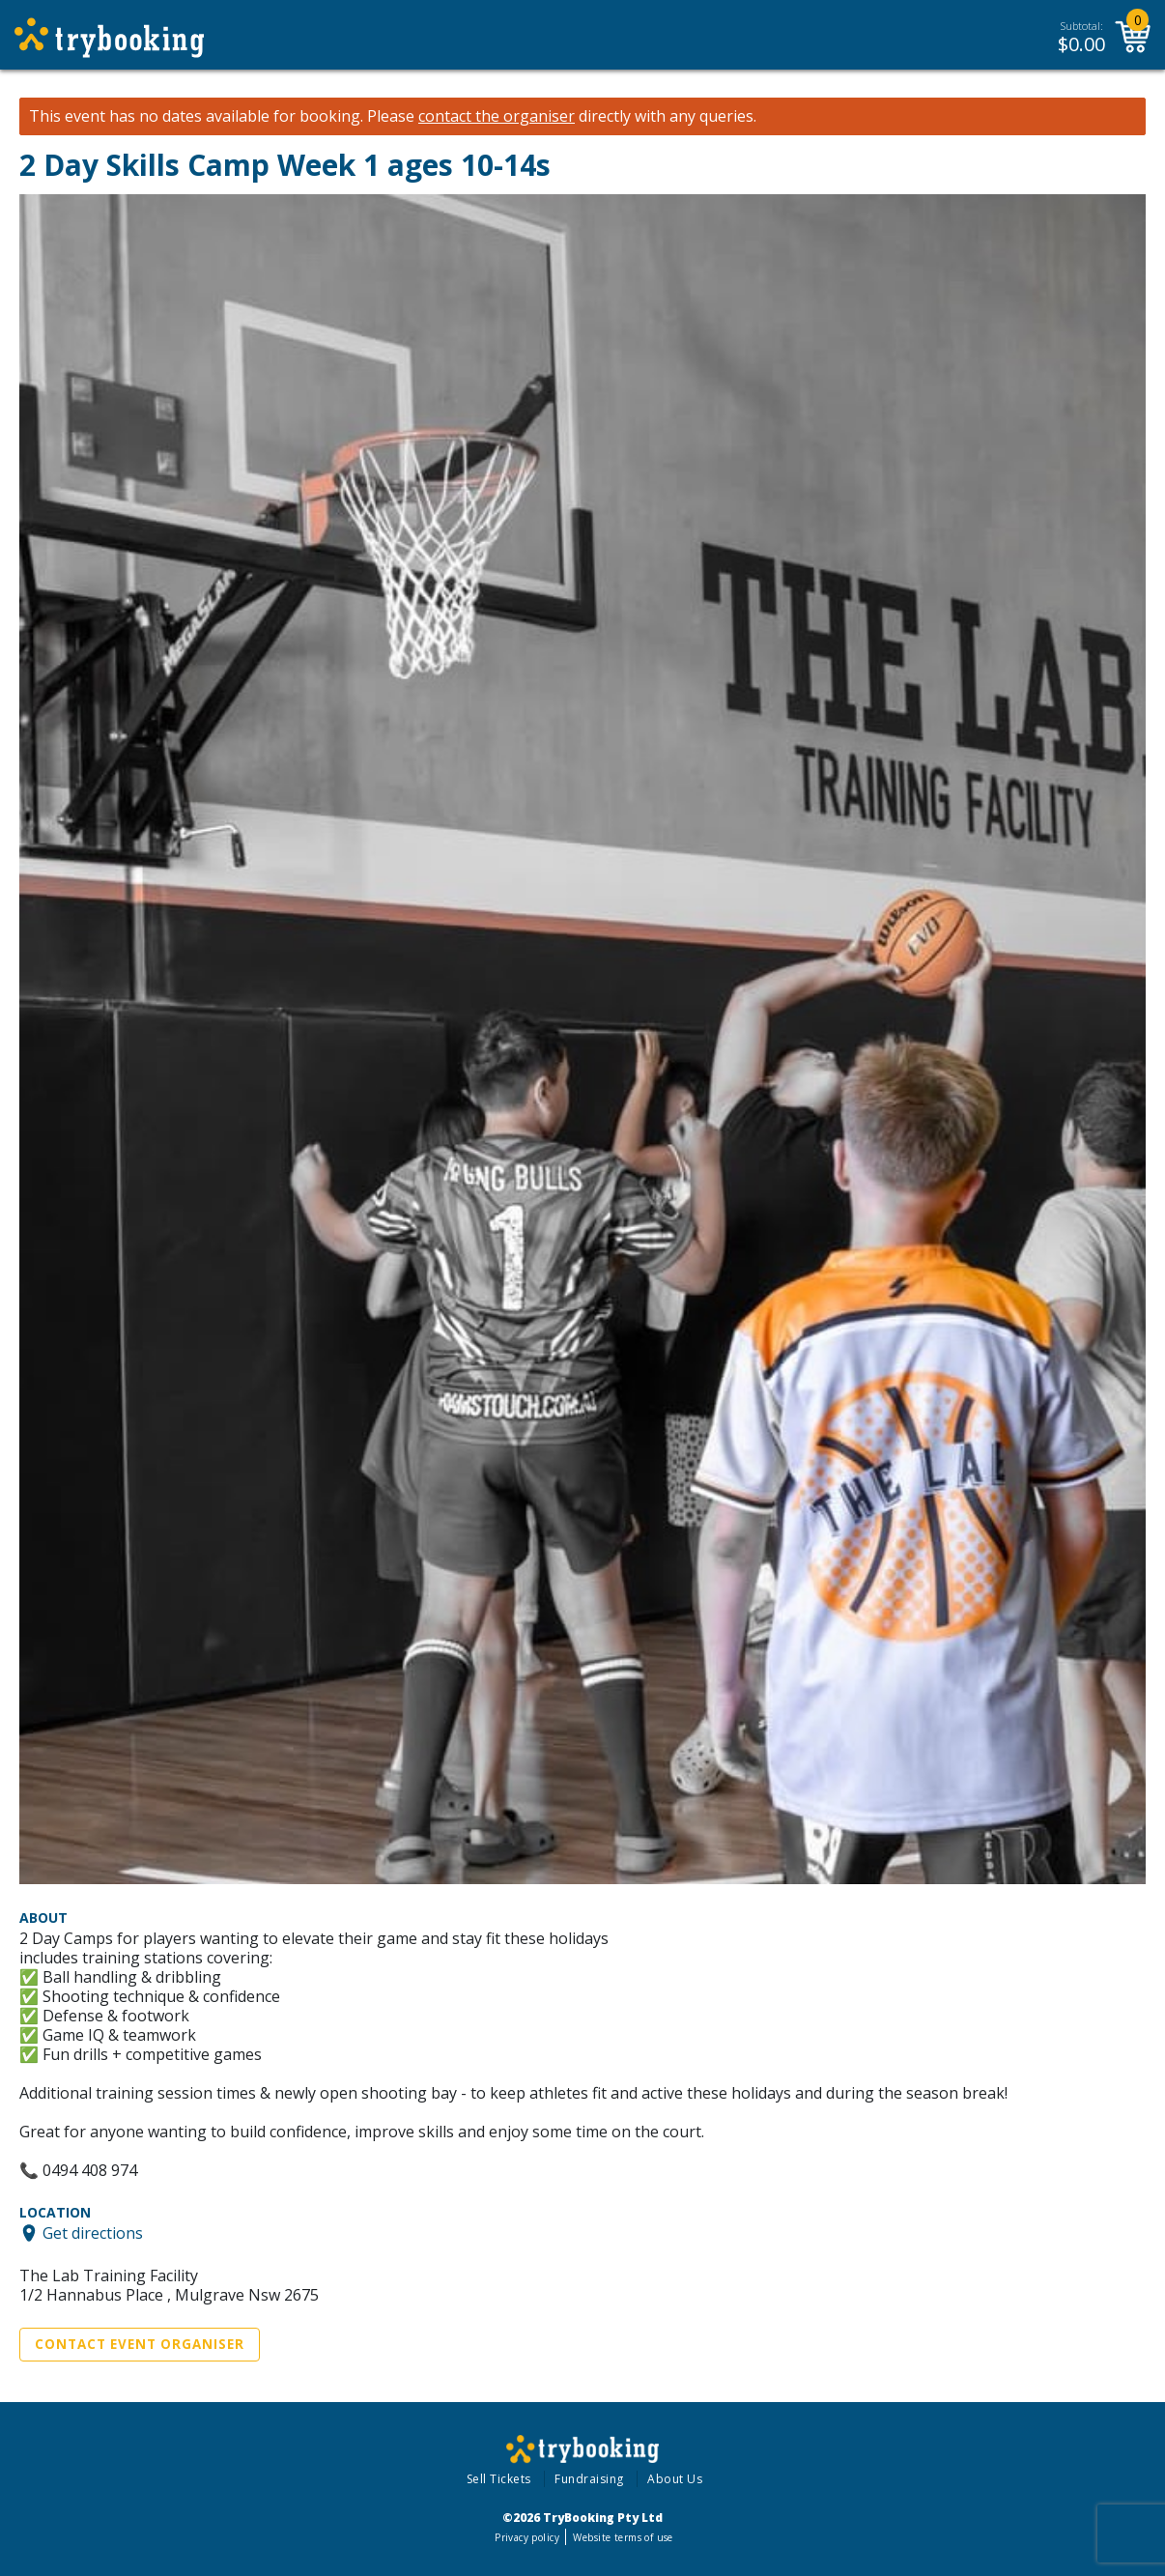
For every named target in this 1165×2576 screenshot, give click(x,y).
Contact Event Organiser (139, 2344)
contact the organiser (496, 116)
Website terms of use (622, 2537)
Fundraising (589, 2479)
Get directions (93, 2233)
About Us (674, 2479)
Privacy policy (527, 2537)
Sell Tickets (499, 2479)
